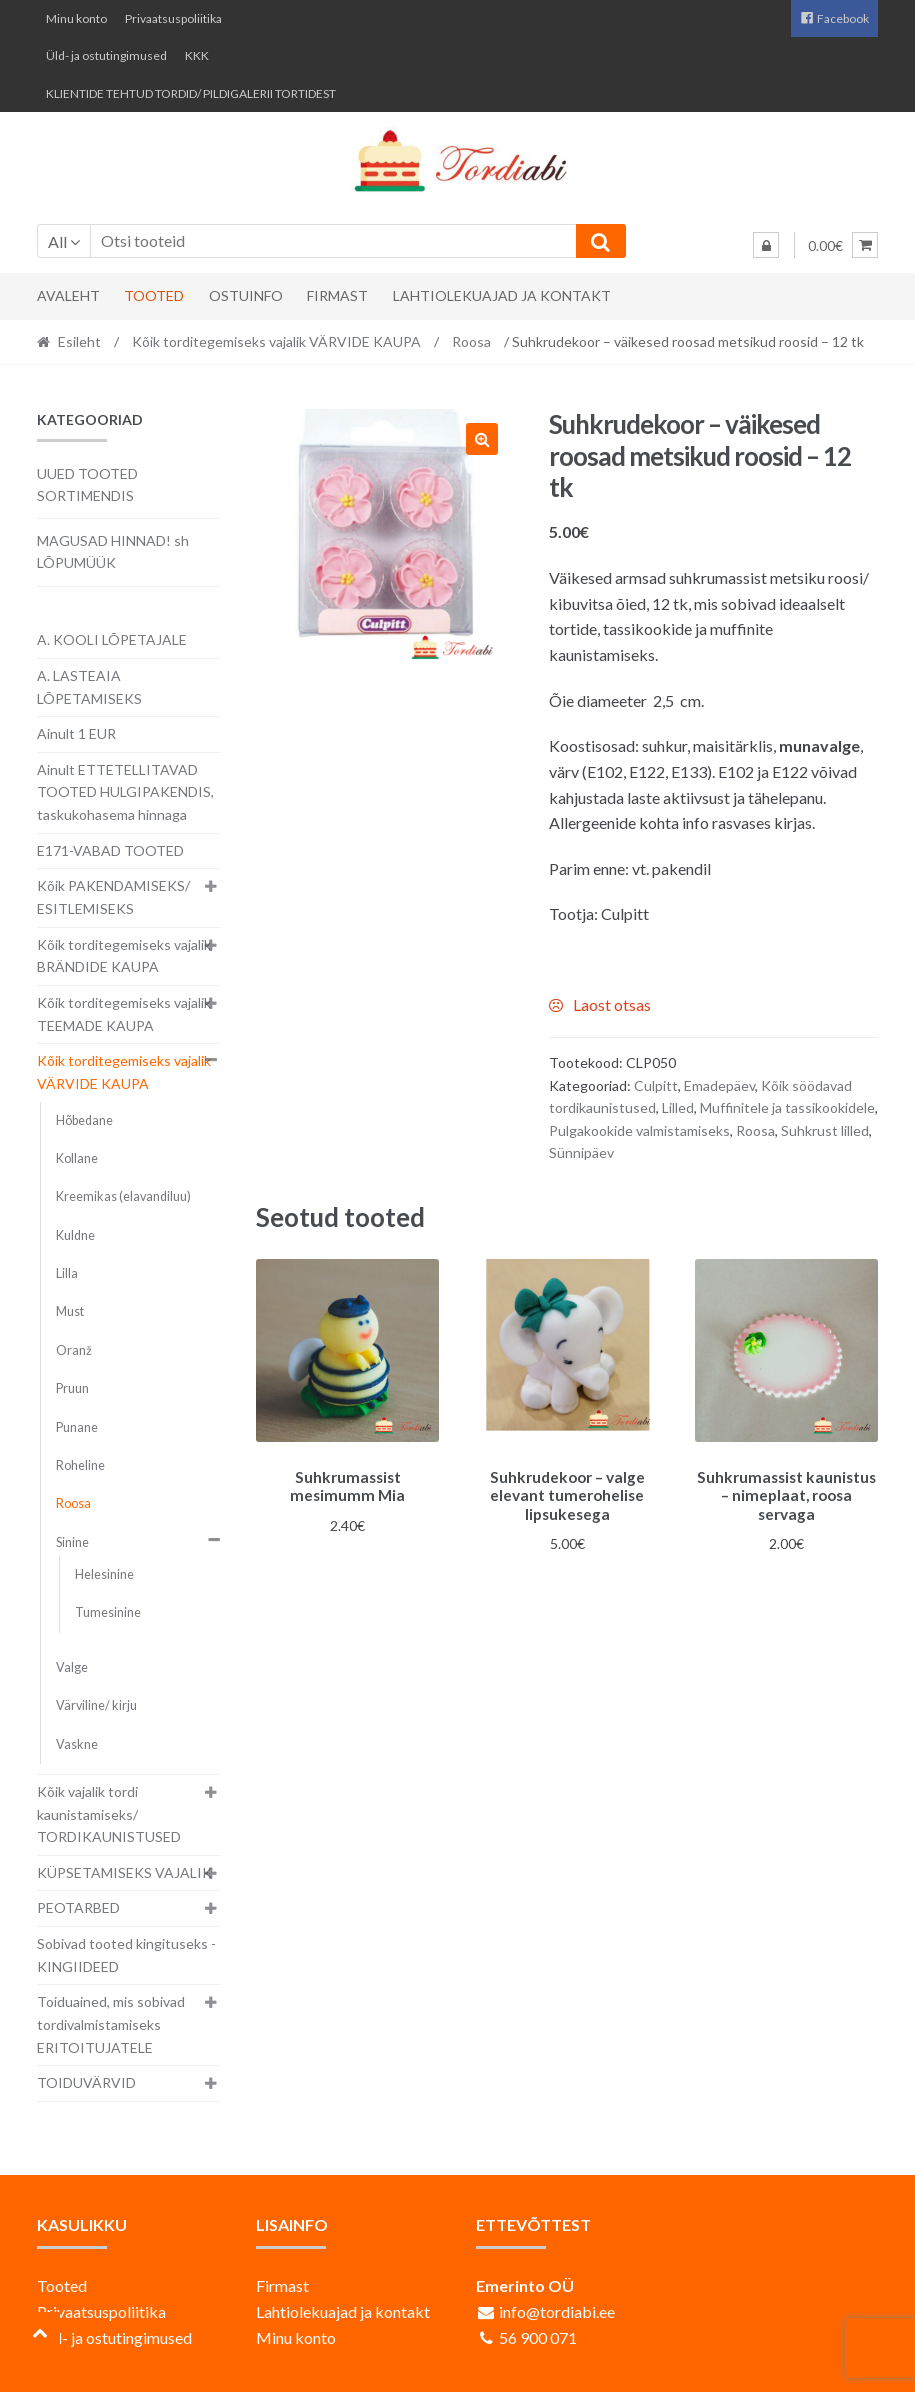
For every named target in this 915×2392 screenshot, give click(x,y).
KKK (197, 55)
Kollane (77, 1158)
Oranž (74, 1350)
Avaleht (68, 295)
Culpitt (656, 1085)
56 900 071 (538, 2337)
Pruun (72, 1388)
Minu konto (76, 18)
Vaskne (77, 1744)
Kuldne (75, 1235)
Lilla (67, 1273)
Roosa (471, 341)
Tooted (154, 295)
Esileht (79, 341)
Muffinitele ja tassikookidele (787, 1107)
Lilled (678, 1107)
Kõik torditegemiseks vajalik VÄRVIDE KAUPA (276, 341)
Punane (77, 1427)
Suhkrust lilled (825, 1130)
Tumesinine (108, 1612)
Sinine (72, 1542)
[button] (482, 439)
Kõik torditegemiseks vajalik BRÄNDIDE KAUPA (124, 956)
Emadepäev (719, 1085)
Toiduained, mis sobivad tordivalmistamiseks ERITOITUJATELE (111, 2024)
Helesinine (104, 1574)
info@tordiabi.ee (557, 2311)
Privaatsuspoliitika (173, 18)
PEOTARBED (78, 1907)
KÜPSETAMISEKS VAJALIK (124, 1872)
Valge (72, 1667)
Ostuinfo (246, 295)
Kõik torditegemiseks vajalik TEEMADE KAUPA (124, 1014)
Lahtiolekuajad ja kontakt (502, 295)
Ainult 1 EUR (76, 733)
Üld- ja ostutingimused (106, 55)
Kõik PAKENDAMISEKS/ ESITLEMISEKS (113, 897)
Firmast (337, 295)
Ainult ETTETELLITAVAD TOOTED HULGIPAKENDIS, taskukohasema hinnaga (125, 792)
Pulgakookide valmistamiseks (639, 1130)
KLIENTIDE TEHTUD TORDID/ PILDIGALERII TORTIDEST (191, 93)
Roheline (80, 1465)
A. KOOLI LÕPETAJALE (112, 639)
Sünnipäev (581, 1152)
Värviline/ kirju (96, 1705)
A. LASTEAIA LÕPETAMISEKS (89, 687)
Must (70, 1311)
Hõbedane (84, 1120)
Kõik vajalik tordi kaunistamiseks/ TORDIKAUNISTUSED (109, 1814)
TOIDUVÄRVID (86, 2082)
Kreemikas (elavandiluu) (123, 1196)
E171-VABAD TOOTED (110, 850)
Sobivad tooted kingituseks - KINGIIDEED (126, 1955)
